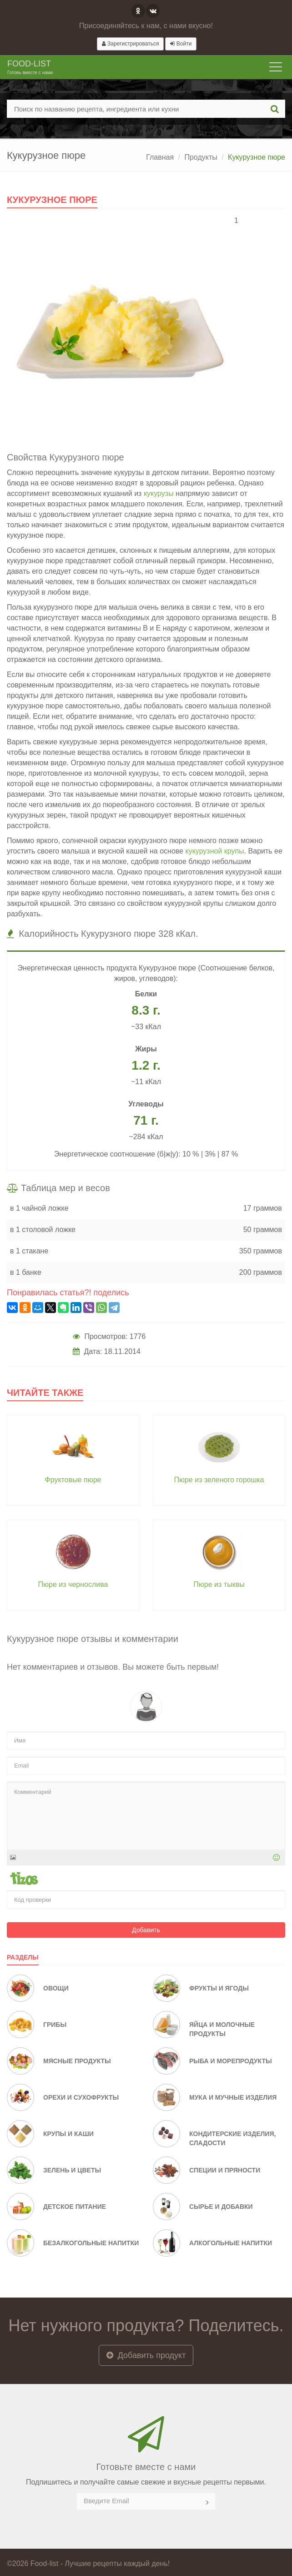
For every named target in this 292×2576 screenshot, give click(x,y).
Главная (160, 157)
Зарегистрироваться (130, 43)
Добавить (146, 1930)
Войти (180, 43)
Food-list (30, 68)
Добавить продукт (146, 2355)
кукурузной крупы (214, 851)
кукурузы (159, 493)
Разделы (23, 1957)
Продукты (200, 157)
